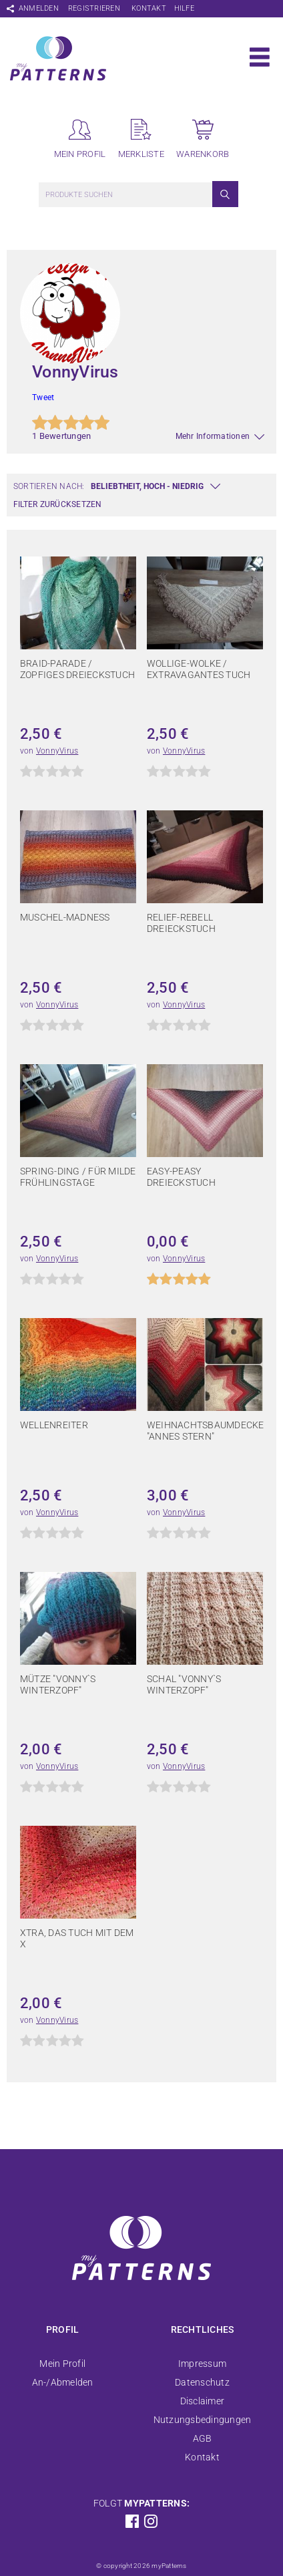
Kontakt (148, 8)
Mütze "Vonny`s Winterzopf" (57, 1684)
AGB (202, 2438)
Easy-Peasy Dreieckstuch (181, 1177)
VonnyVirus (57, 751)
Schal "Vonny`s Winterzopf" (184, 1684)
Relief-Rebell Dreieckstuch (181, 923)
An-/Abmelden (62, 2382)
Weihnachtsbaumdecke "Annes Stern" (205, 1431)
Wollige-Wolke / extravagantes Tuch (198, 669)
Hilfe (184, 8)
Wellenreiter (54, 1425)
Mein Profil (62, 2363)
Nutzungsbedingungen (203, 2419)
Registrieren (94, 8)
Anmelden (39, 8)
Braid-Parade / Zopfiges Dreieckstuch (77, 669)
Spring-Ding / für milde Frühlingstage (78, 1177)
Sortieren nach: (49, 486)
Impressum (202, 2363)
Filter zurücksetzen (57, 504)
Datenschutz (202, 2382)
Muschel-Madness (65, 917)
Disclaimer (202, 2401)
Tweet (43, 397)
